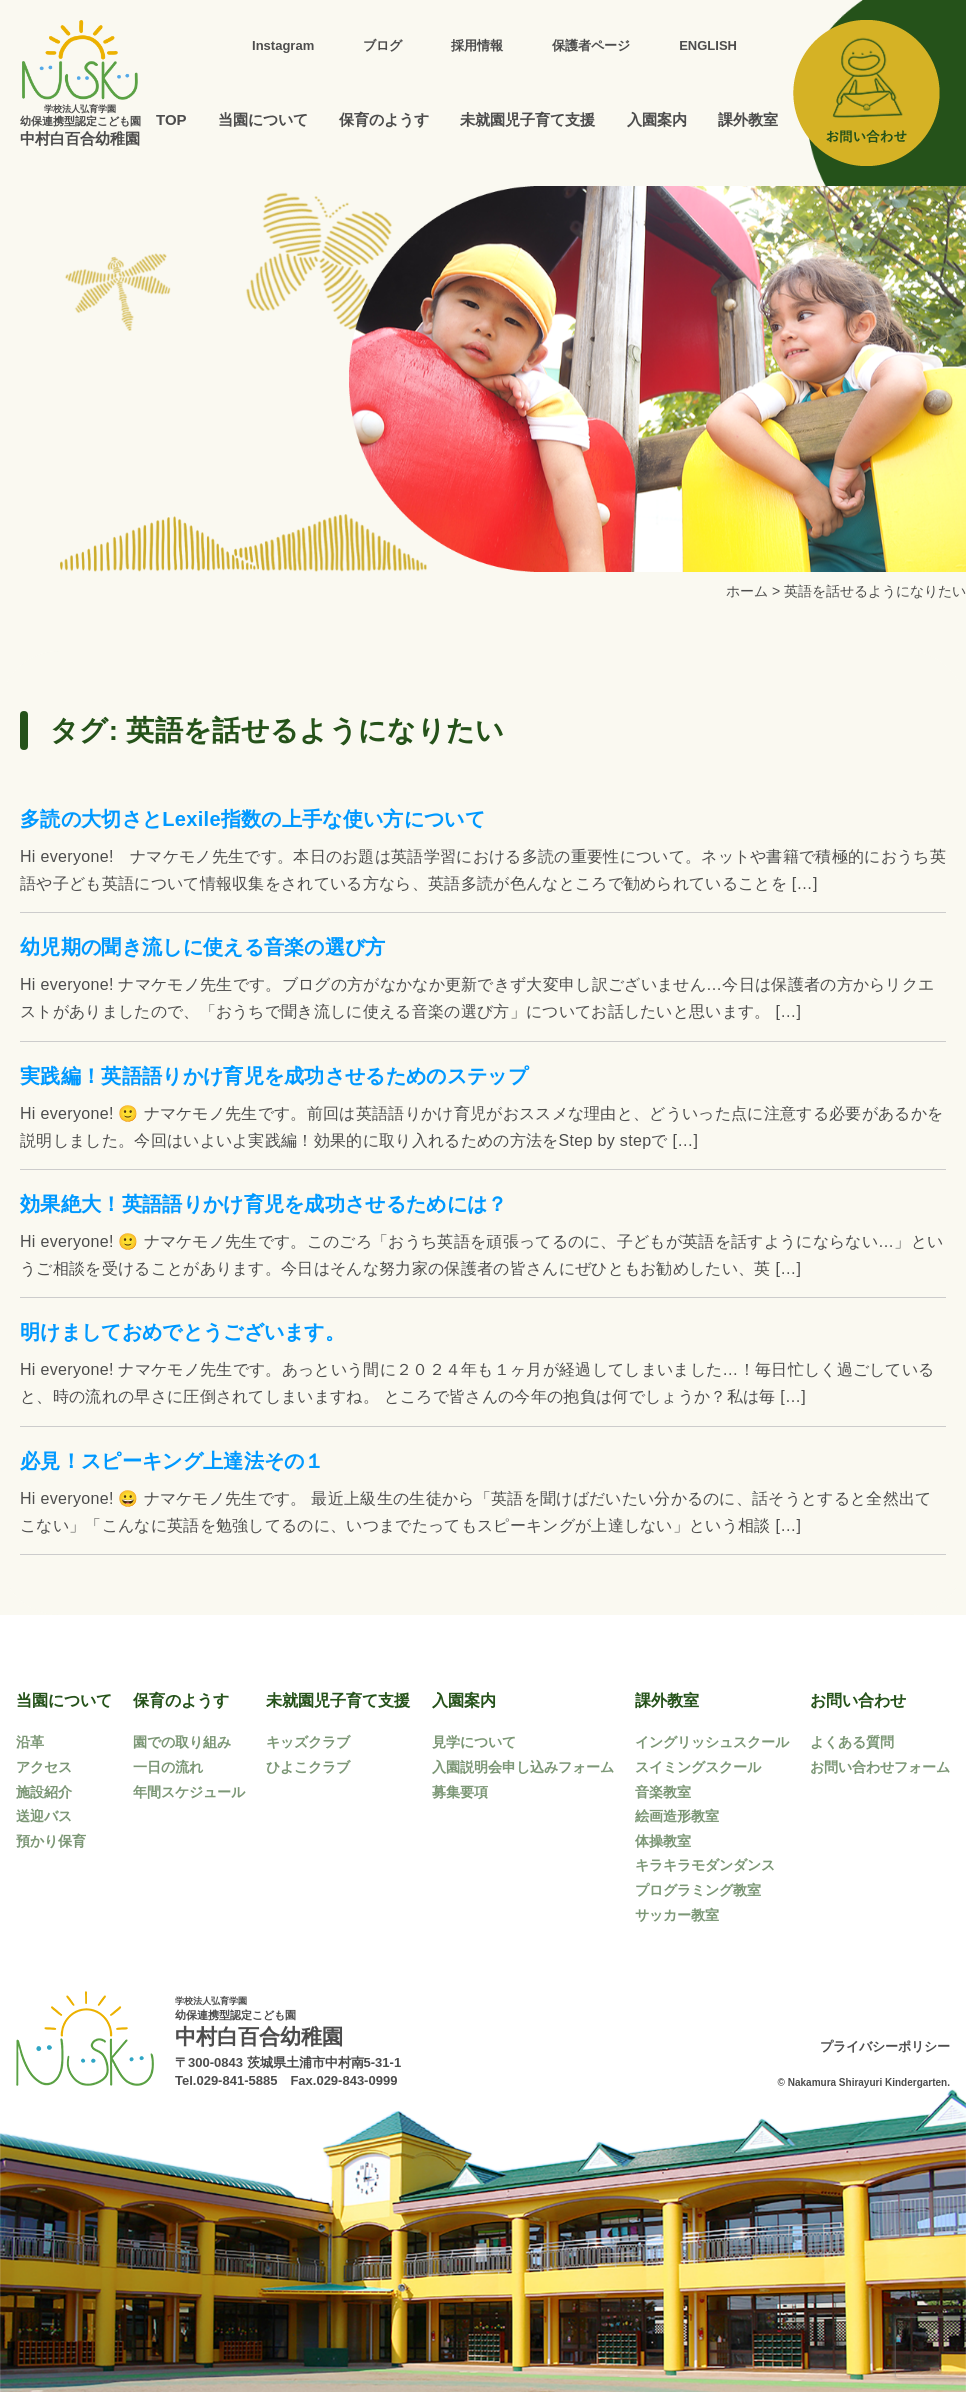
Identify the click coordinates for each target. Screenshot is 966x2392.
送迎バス (44, 1816)
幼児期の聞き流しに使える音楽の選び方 (203, 947)
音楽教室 (663, 1792)
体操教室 (663, 1841)
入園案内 (657, 119)
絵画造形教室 (677, 1816)
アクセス (44, 1767)
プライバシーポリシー (885, 2046)
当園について (263, 119)
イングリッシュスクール (712, 1742)
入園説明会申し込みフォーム (523, 1767)
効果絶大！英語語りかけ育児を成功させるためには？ (264, 1204)
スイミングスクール (698, 1767)
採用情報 (477, 45)
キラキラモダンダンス (705, 1865)
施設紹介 (44, 1792)
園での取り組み (182, 1742)
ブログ (382, 45)
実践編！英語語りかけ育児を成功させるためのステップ (274, 1076)
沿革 (30, 1742)
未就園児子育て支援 (527, 119)
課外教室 (748, 119)
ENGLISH (708, 45)
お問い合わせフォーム (880, 1767)
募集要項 (460, 1792)
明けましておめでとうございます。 (182, 1332)
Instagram (283, 45)
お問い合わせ (858, 1700)
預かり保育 (51, 1841)
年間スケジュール (189, 1792)
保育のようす (384, 119)
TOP (171, 119)
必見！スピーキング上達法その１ (172, 1461)
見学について (474, 1742)
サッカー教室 (677, 1915)
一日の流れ (168, 1767)
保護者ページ (591, 45)
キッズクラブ (308, 1742)
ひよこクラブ (308, 1767)
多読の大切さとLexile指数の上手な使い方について (252, 819)
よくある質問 (852, 1742)
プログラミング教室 (698, 1890)
